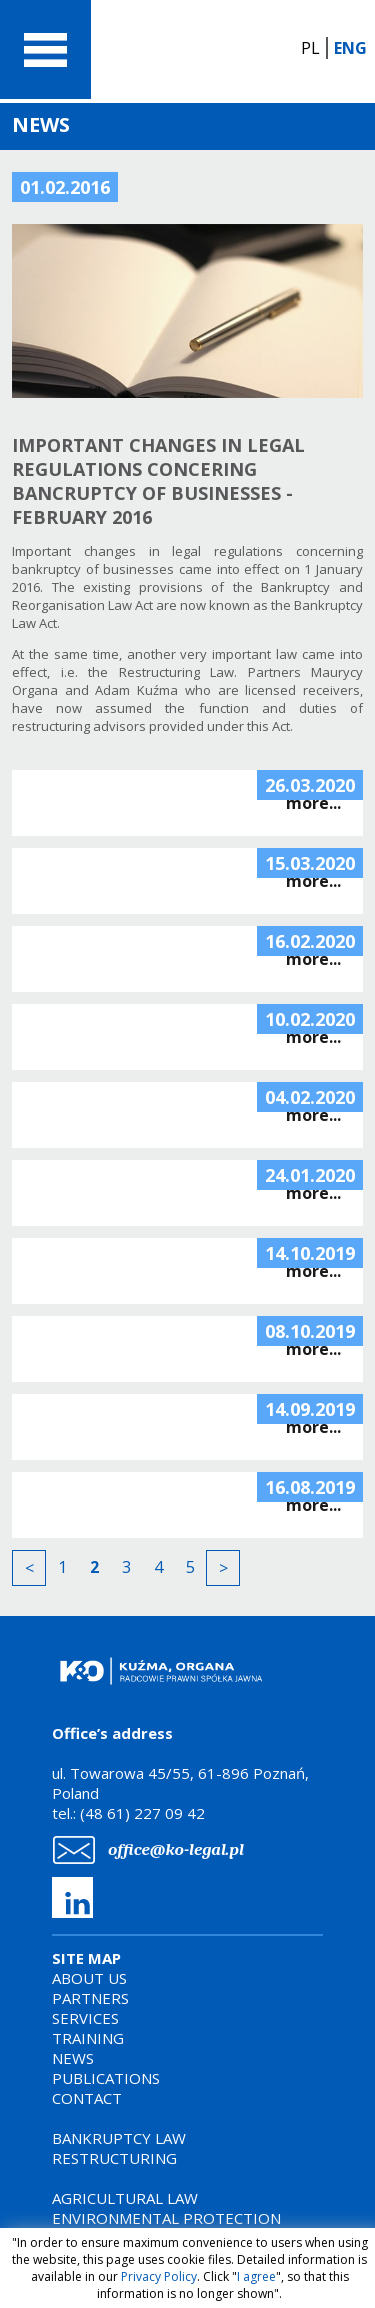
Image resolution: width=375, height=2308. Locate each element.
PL (310, 48)
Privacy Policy (159, 2276)
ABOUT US (89, 1978)
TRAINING (88, 2038)
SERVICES (85, 2018)
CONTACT (87, 2098)
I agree (256, 2276)
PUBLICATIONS (106, 2078)
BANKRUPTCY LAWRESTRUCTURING (119, 2148)
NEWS (73, 2058)
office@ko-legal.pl (176, 1849)
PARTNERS (90, 1998)
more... (313, 803)
